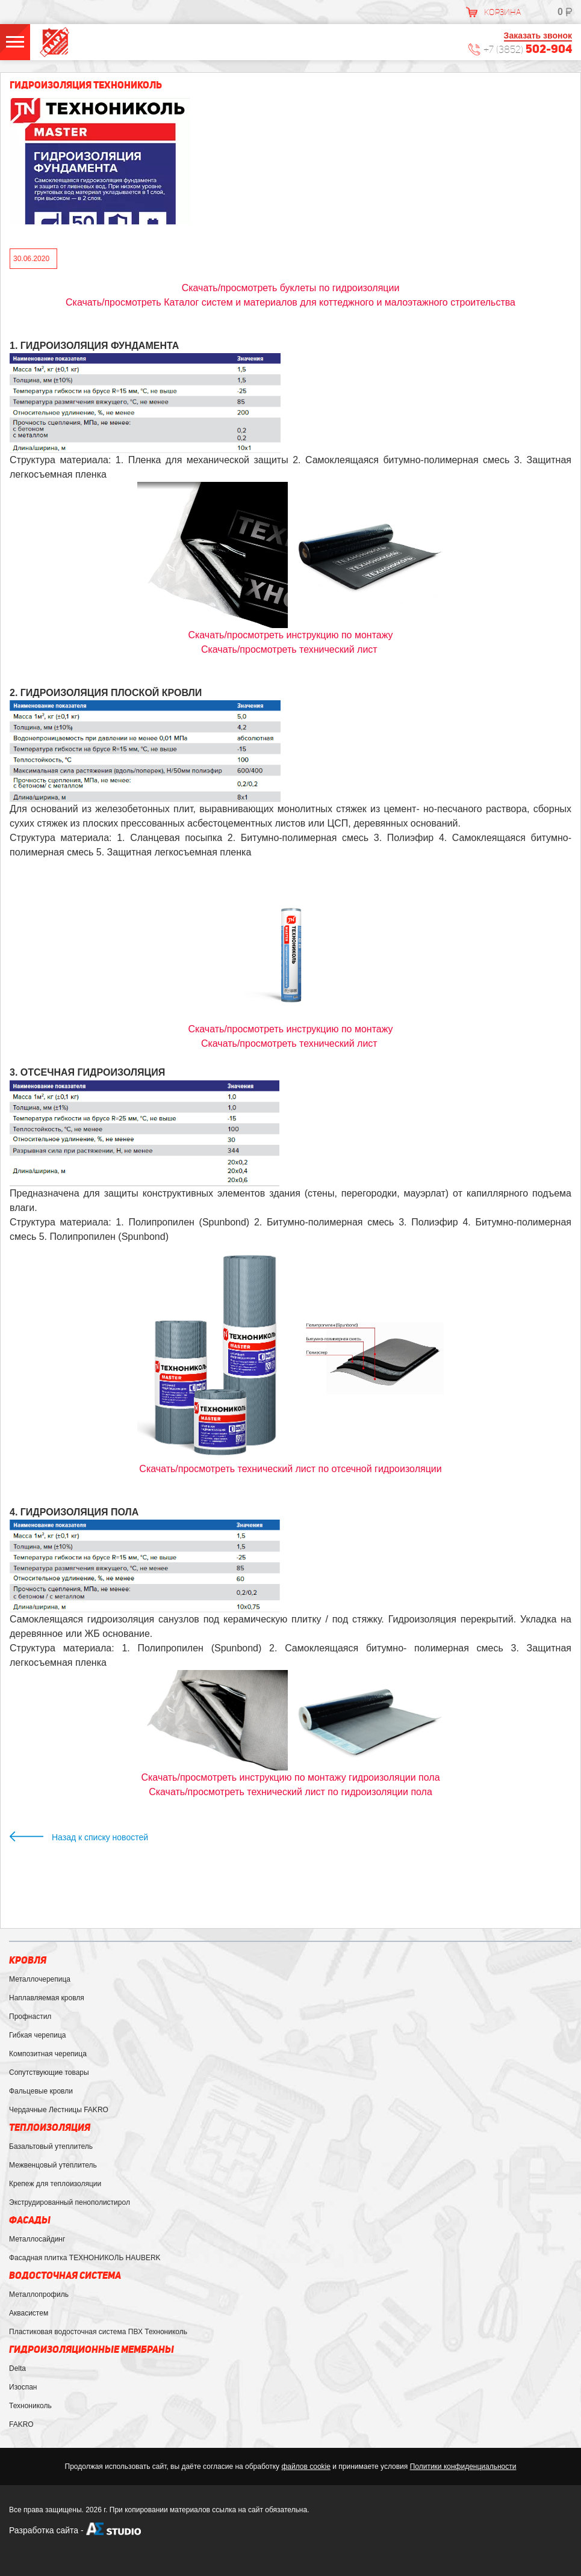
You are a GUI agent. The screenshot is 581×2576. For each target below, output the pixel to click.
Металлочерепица (39, 1979)
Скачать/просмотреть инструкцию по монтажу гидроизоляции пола (290, 1777)
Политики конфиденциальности (463, 2466)
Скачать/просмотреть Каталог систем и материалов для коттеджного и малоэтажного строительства (290, 302)
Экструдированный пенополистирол (69, 2202)
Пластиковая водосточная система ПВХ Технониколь (98, 2332)
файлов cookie (305, 2466)
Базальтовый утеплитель (51, 2146)
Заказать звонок (538, 35)
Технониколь (30, 2406)
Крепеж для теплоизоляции (55, 2184)
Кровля (27, 1960)
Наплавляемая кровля (46, 1998)
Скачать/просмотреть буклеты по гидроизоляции (291, 288)
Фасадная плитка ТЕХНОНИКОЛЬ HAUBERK (85, 2258)
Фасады (30, 2220)
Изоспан (23, 2387)
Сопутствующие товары (49, 2072)
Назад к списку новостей (100, 1837)
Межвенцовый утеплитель (53, 2165)
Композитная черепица (48, 2054)
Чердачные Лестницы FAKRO (58, 2110)
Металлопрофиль (39, 2294)
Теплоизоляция (49, 2127)
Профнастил (30, 2016)
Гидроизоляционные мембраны (91, 2349)
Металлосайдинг (37, 2239)
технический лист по (290, 1792)
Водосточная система (65, 2275)
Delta (17, 2368)
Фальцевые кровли (41, 2091)
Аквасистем (28, 2313)
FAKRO (21, 2424)
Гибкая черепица (37, 2035)
